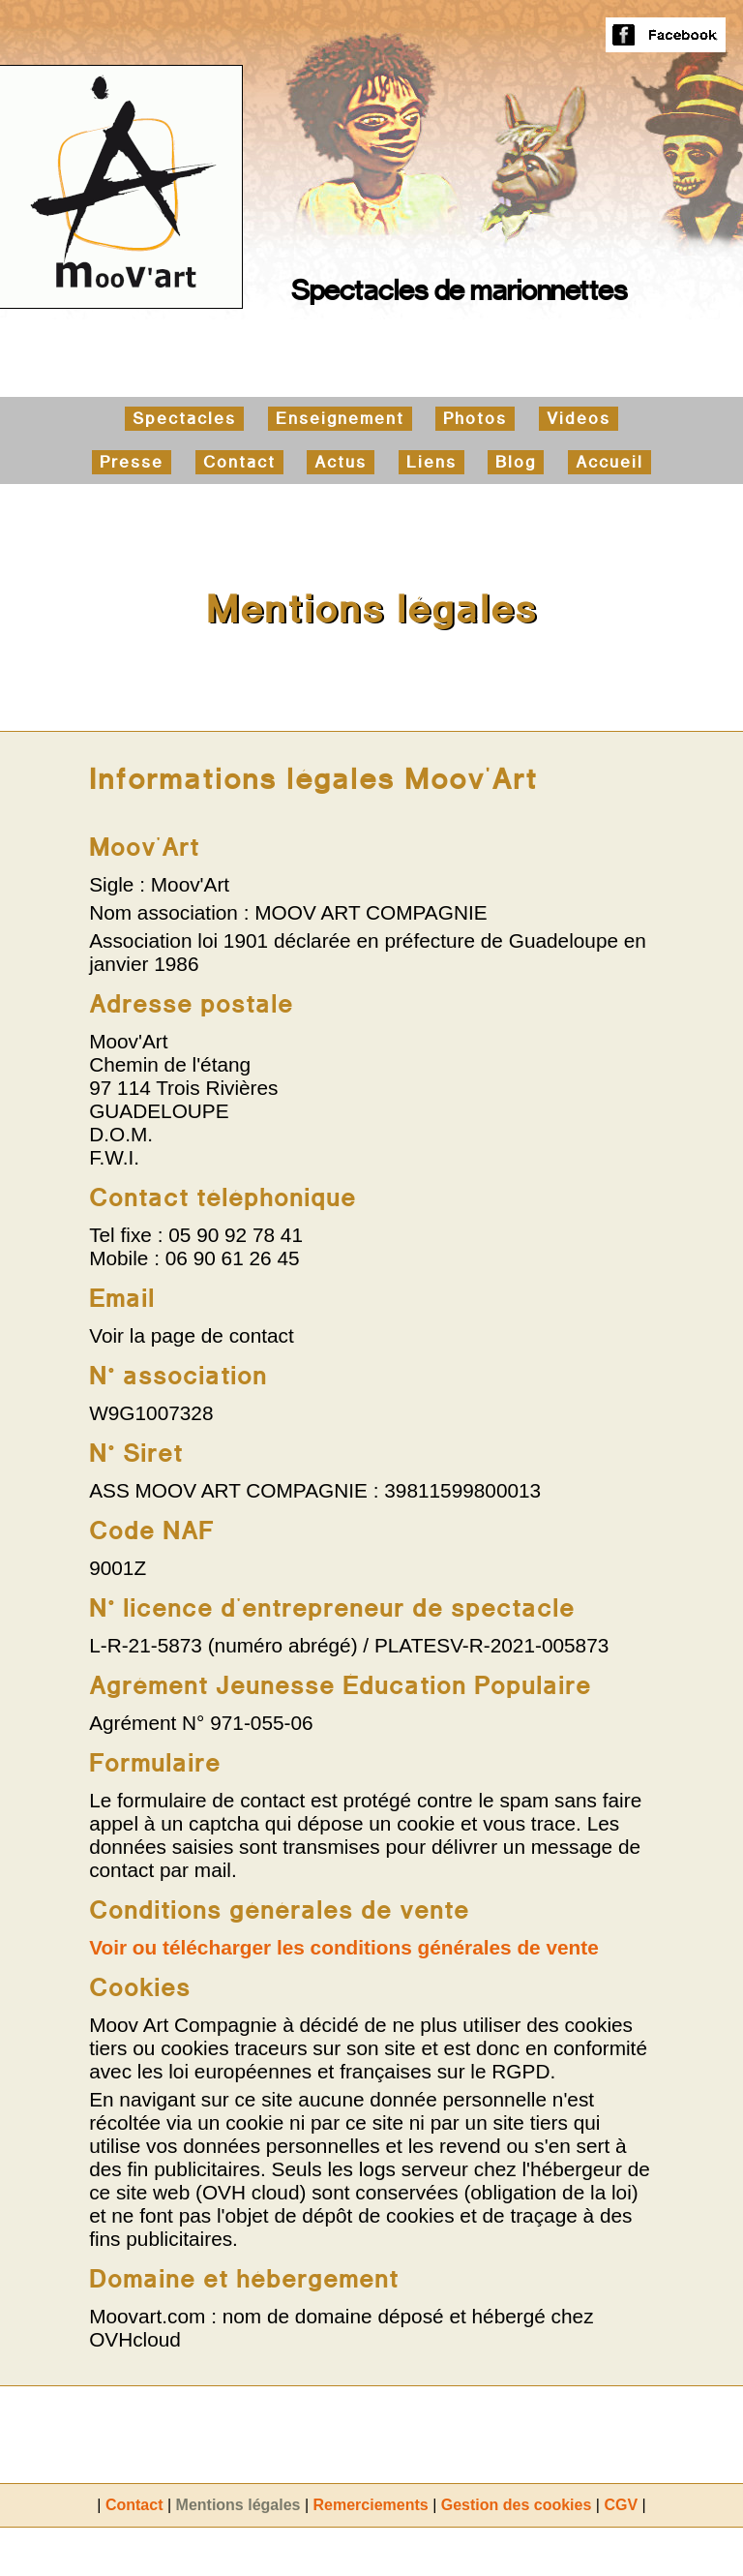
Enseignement (340, 419)
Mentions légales (238, 2505)
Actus (340, 462)
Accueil (609, 462)
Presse (131, 462)
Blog (515, 462)
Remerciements (371, 2505)
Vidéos (578, 419)
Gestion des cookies (516, 2505)
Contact (239, 462)
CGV (621, 2505)
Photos (475, 419)
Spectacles (184, 419)
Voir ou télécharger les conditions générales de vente (344, 1947)
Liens (431, 462)
